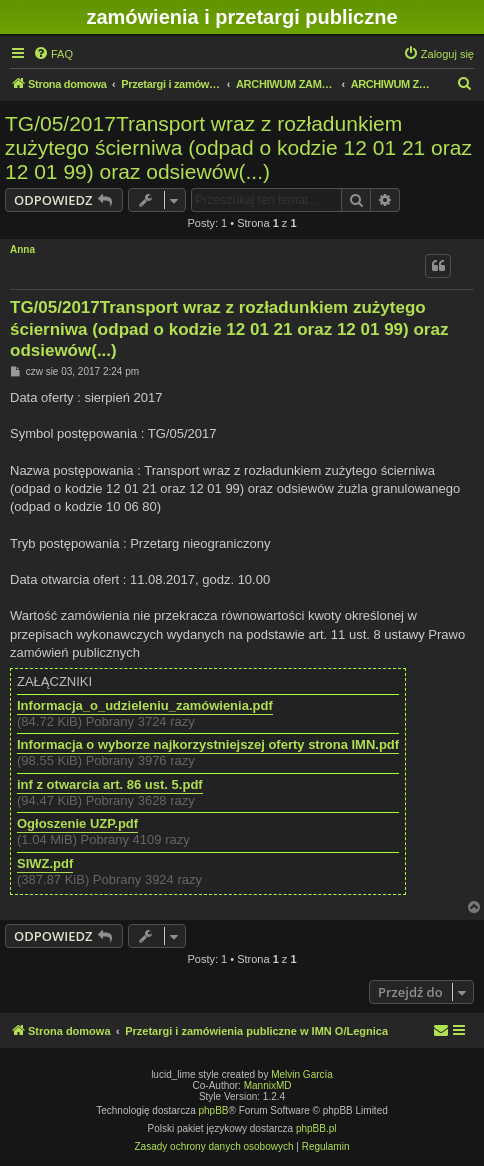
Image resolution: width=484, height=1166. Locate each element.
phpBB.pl (316, 1128)
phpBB (214, 1110)
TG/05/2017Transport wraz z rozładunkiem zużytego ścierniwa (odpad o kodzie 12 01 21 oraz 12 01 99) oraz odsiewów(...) (238, 147)
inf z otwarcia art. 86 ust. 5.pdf (110, 785)
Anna (22, 249)
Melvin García (302, 1074)
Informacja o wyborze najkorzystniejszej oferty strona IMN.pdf (208, 745)
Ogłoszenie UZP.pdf (77, 824)
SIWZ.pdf (45, 864)
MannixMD (268, 1085)
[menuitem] (53, 54)
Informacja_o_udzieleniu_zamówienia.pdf (145, 706)
